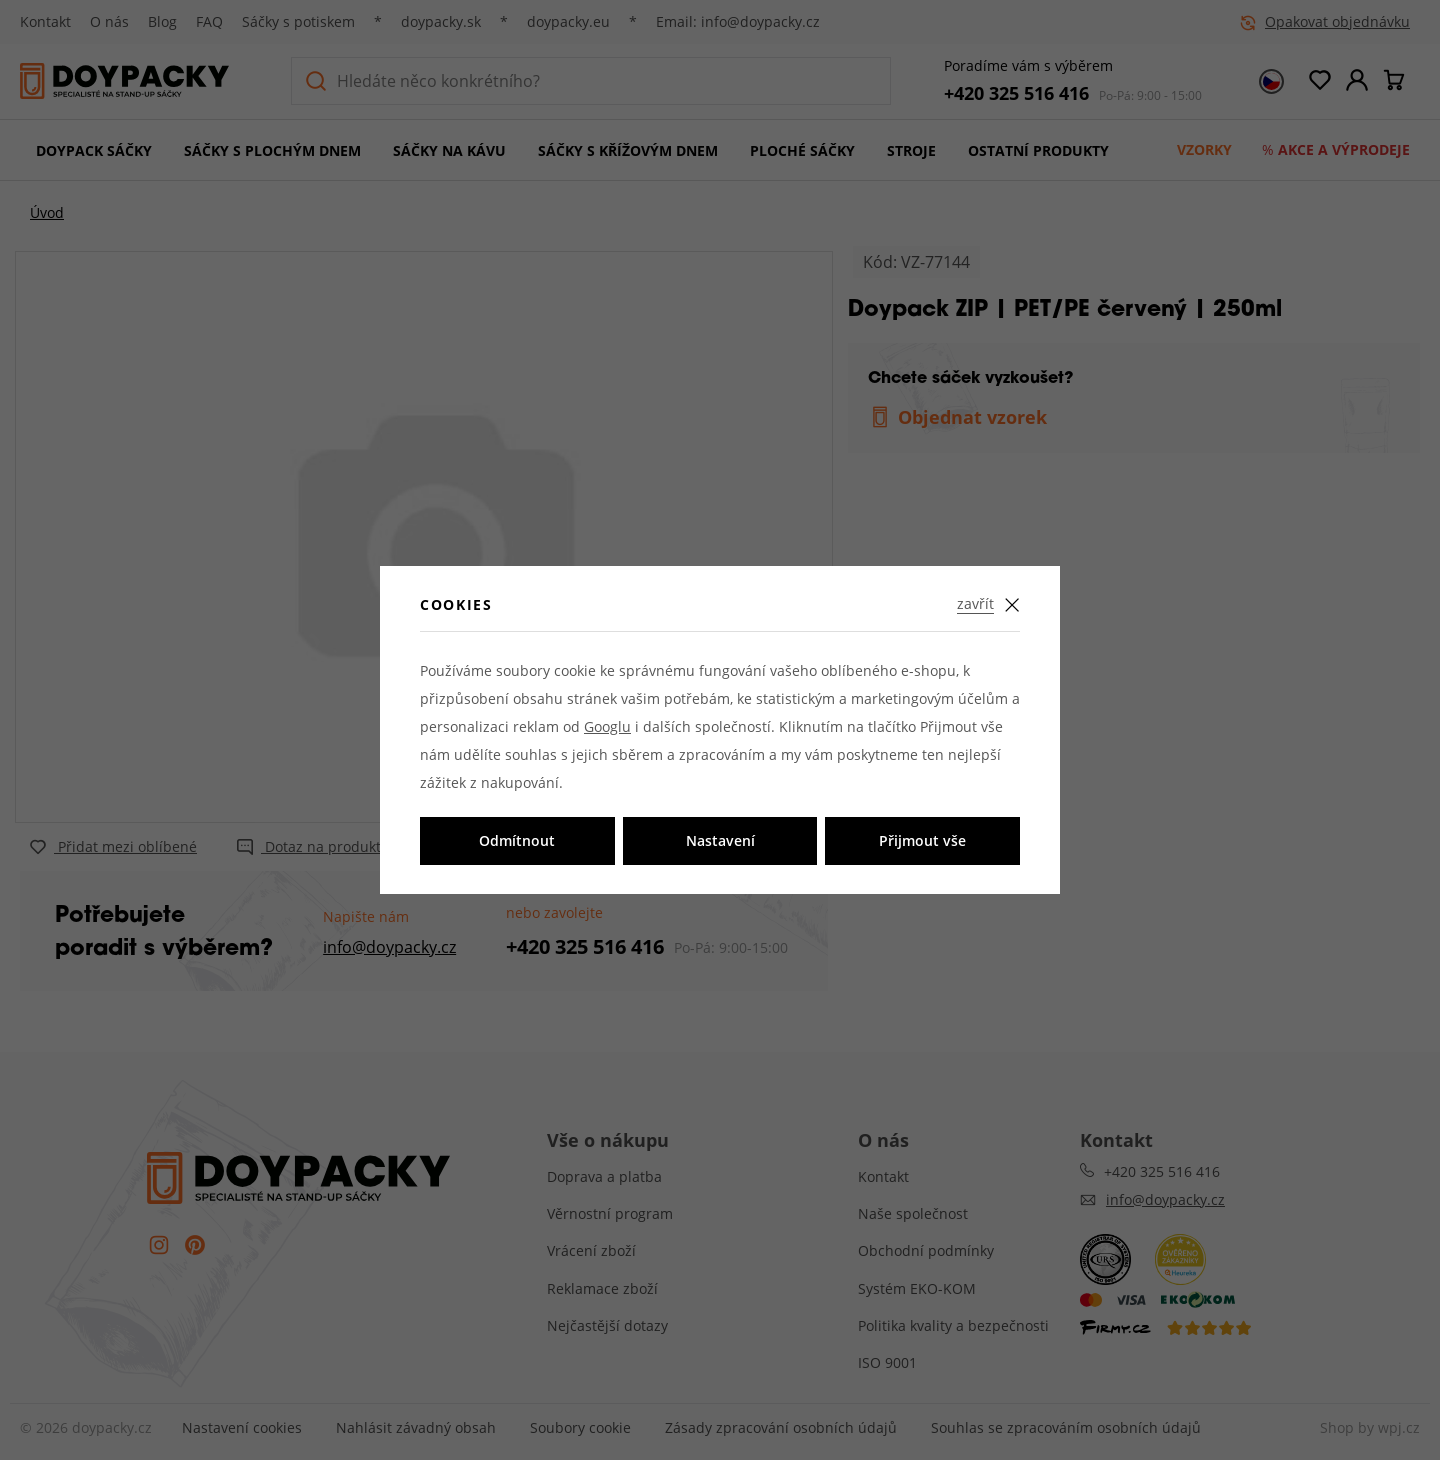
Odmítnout (517, 840)
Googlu (607, 726)
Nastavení (720, 840)
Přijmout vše (922, 840)
